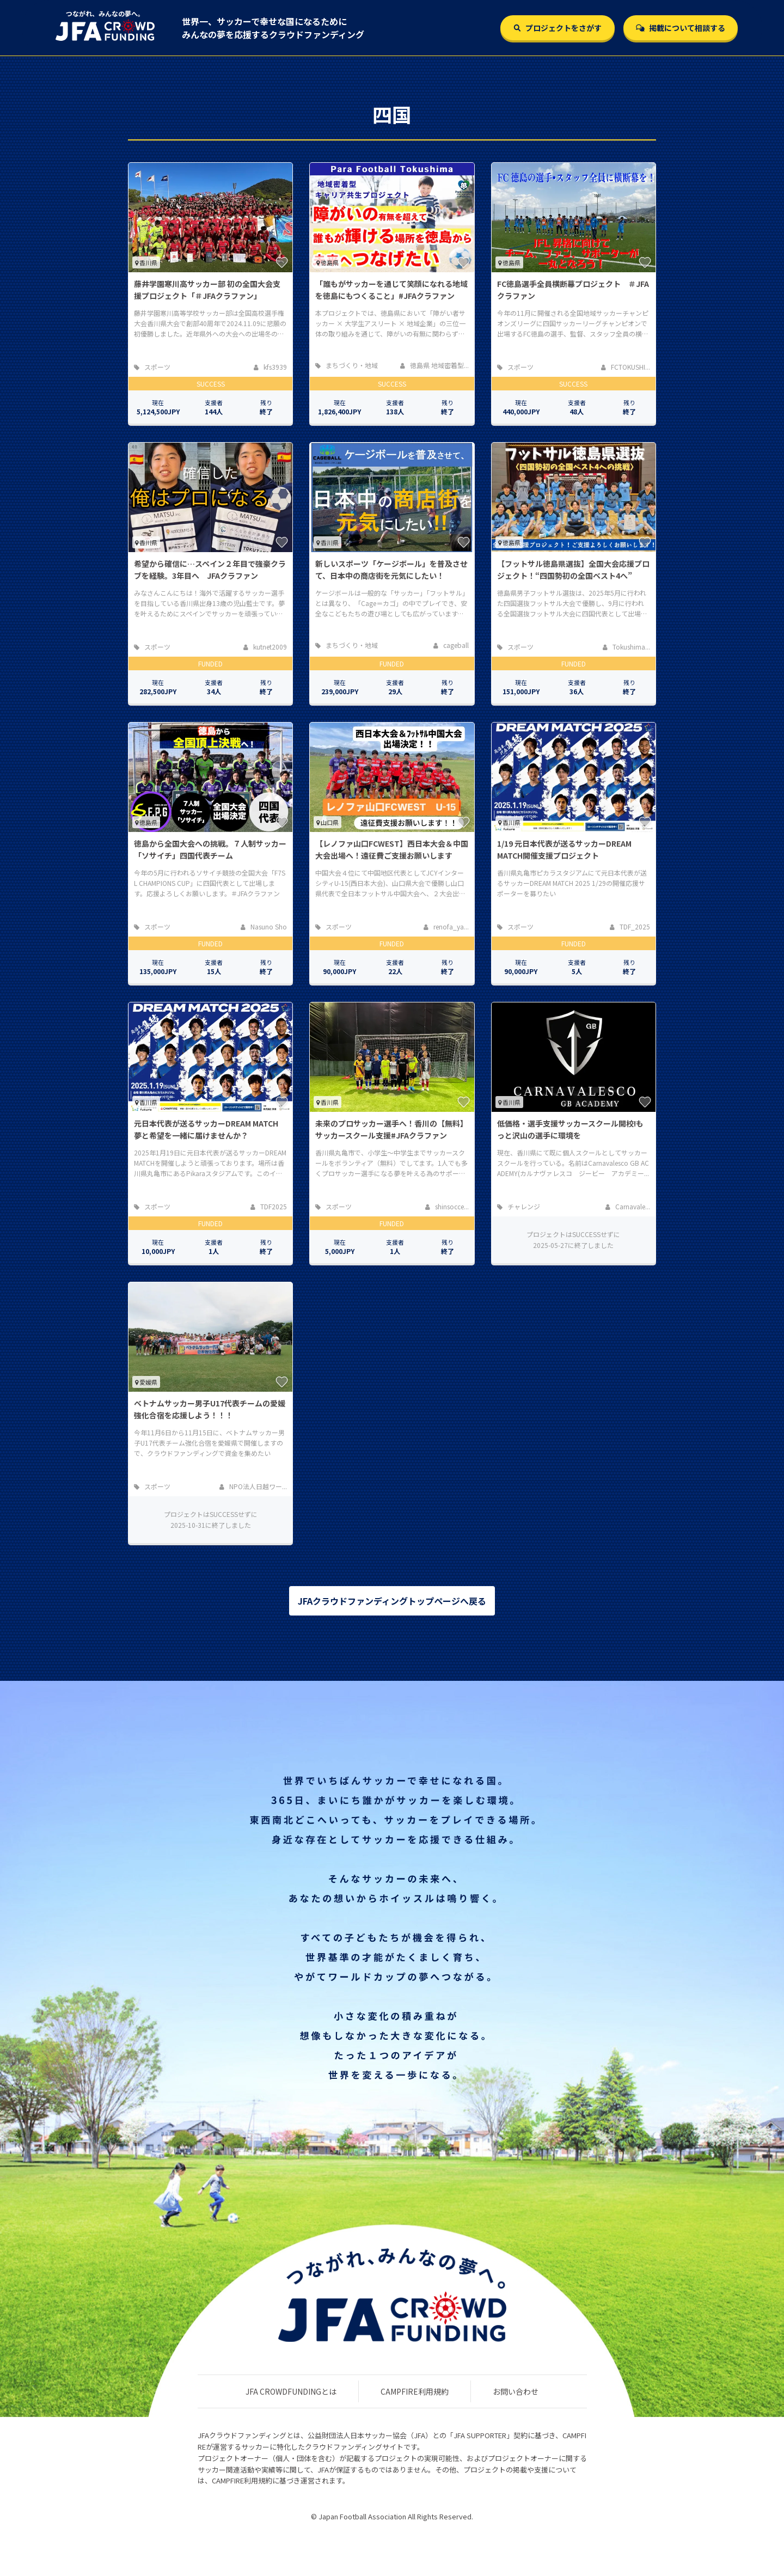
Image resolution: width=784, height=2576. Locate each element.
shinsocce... (447, 1206)
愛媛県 (146, 1382)
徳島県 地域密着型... (434, 365)
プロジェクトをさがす (557, 27)
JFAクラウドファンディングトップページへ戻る (392, 1600)
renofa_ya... (446, 926)
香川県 (146, 262)
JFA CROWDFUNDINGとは (291, 2391)
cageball (451, 645)
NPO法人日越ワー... (253, 1486)
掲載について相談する (681, 27)
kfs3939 (270, 366)
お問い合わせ (515, 2391)
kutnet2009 (265, 646)
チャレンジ (518, 1206)
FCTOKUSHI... (625, 366)
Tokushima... (626, 646)
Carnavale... (627, 1206)
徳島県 (327, 262)
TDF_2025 (630, 926)
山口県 (327, 822)
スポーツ (152, 366)
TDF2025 (268, 1206)
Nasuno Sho (264, 926)
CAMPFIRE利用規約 (415, 2391)
